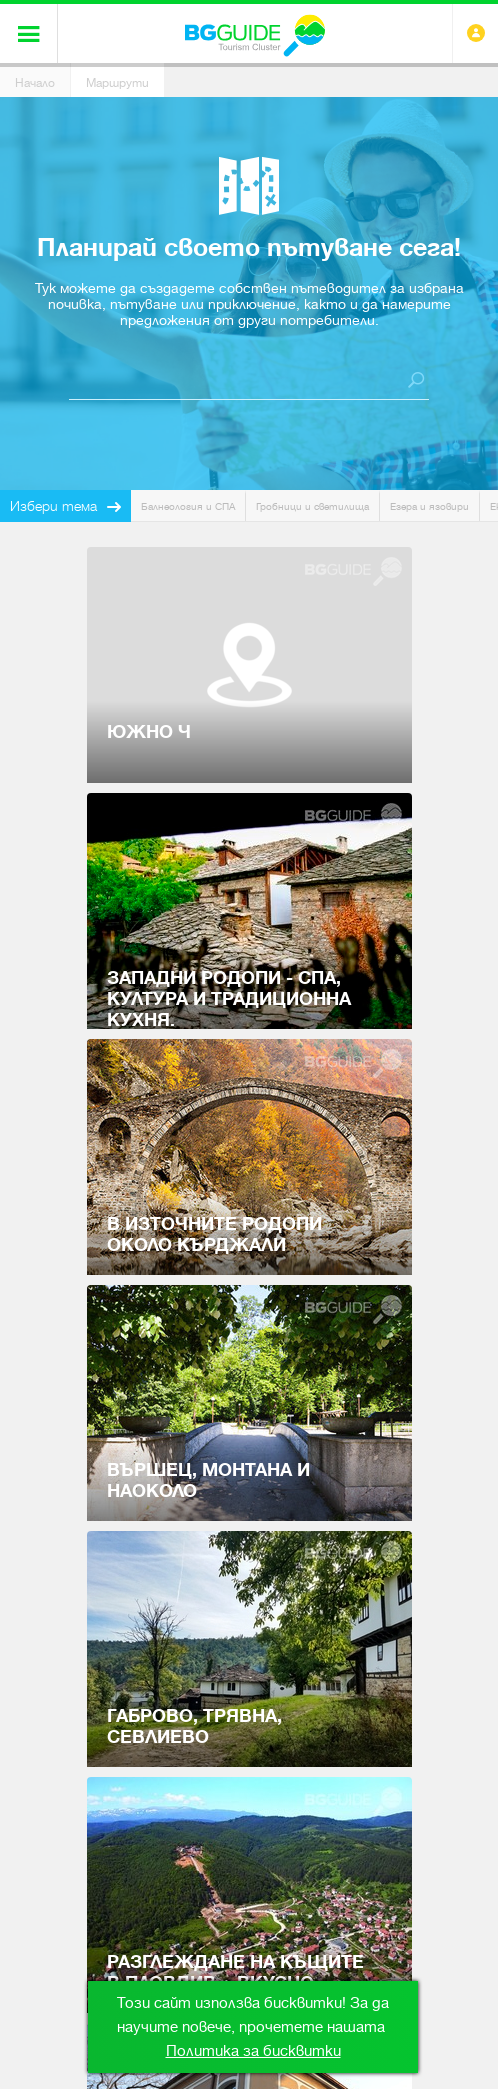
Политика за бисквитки (253, 2051)
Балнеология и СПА (188, 506)
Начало (35, 83)
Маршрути (117, 83)
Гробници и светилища (312, 506)
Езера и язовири (429, 506)
